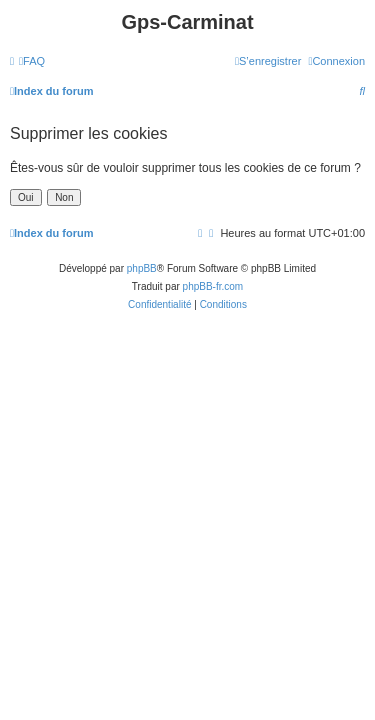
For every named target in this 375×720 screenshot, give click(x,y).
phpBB (142, 268)
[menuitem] (32, 61)
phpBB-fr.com (213, 286)
